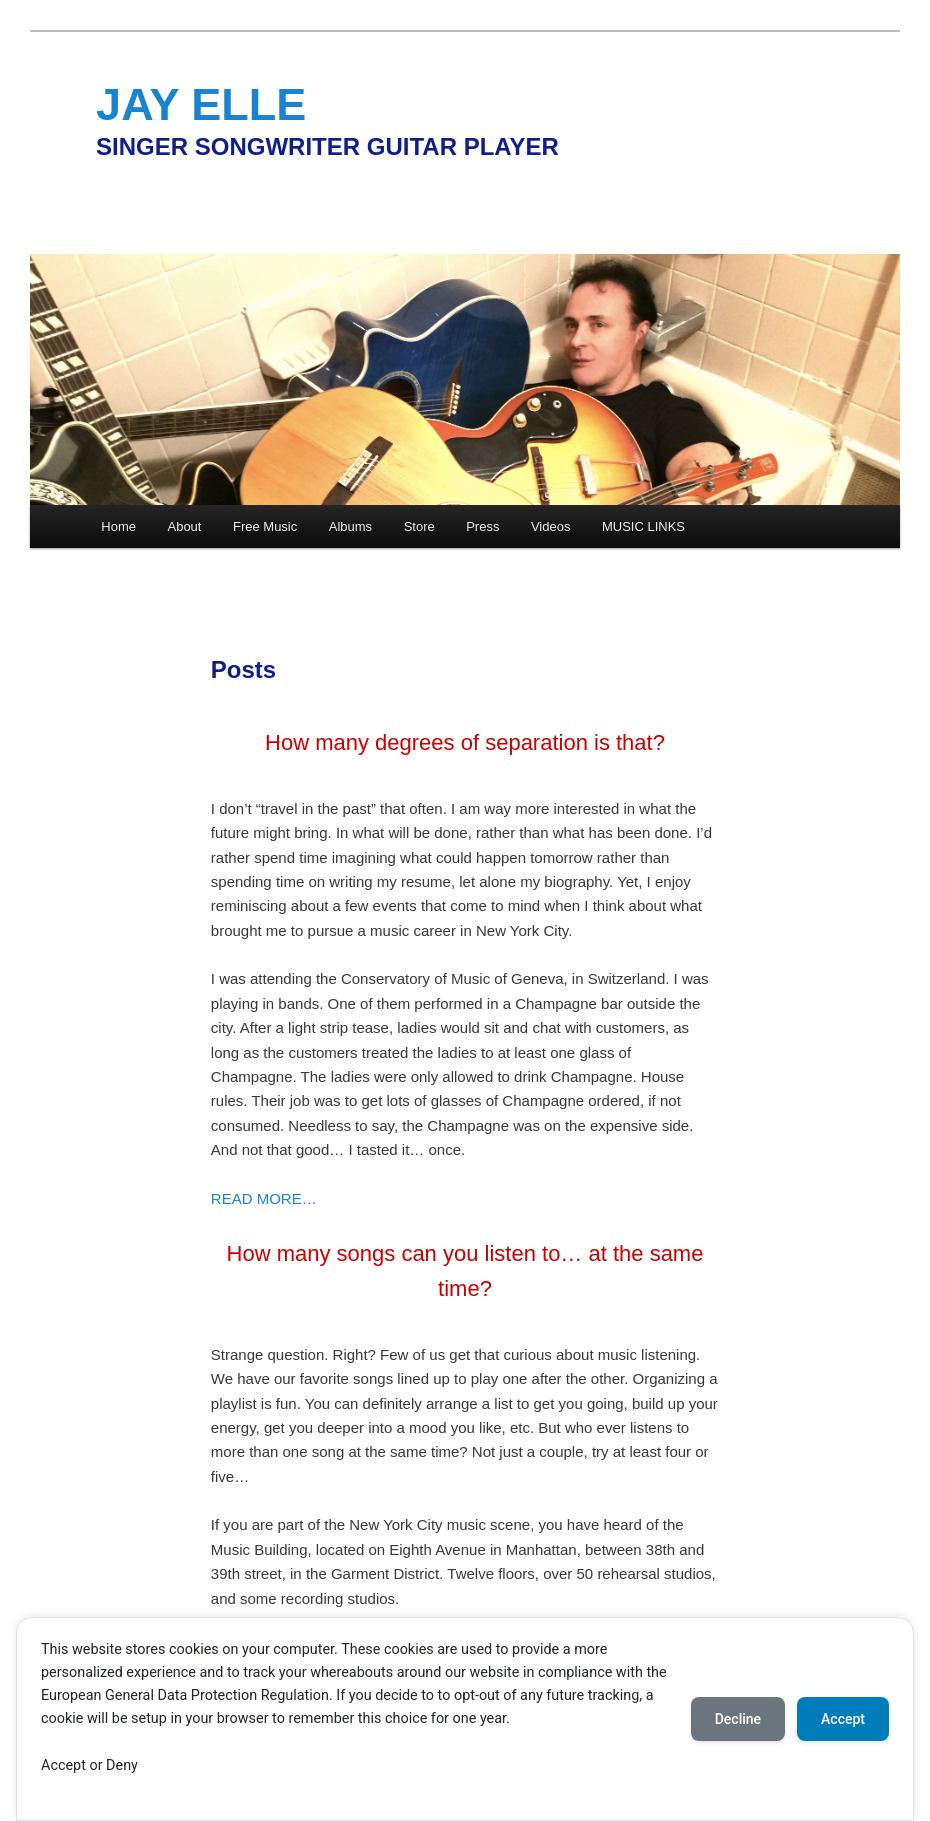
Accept (843, 1719)
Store (419, 526)
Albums (350, 526)
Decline (738, 1719)
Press (482, 526)
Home (118, 526)
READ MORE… (264, 1198)
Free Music (265, 526)
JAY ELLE (201, 104)
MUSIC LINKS (643, 526)
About (184, 526)
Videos (551, 526)
